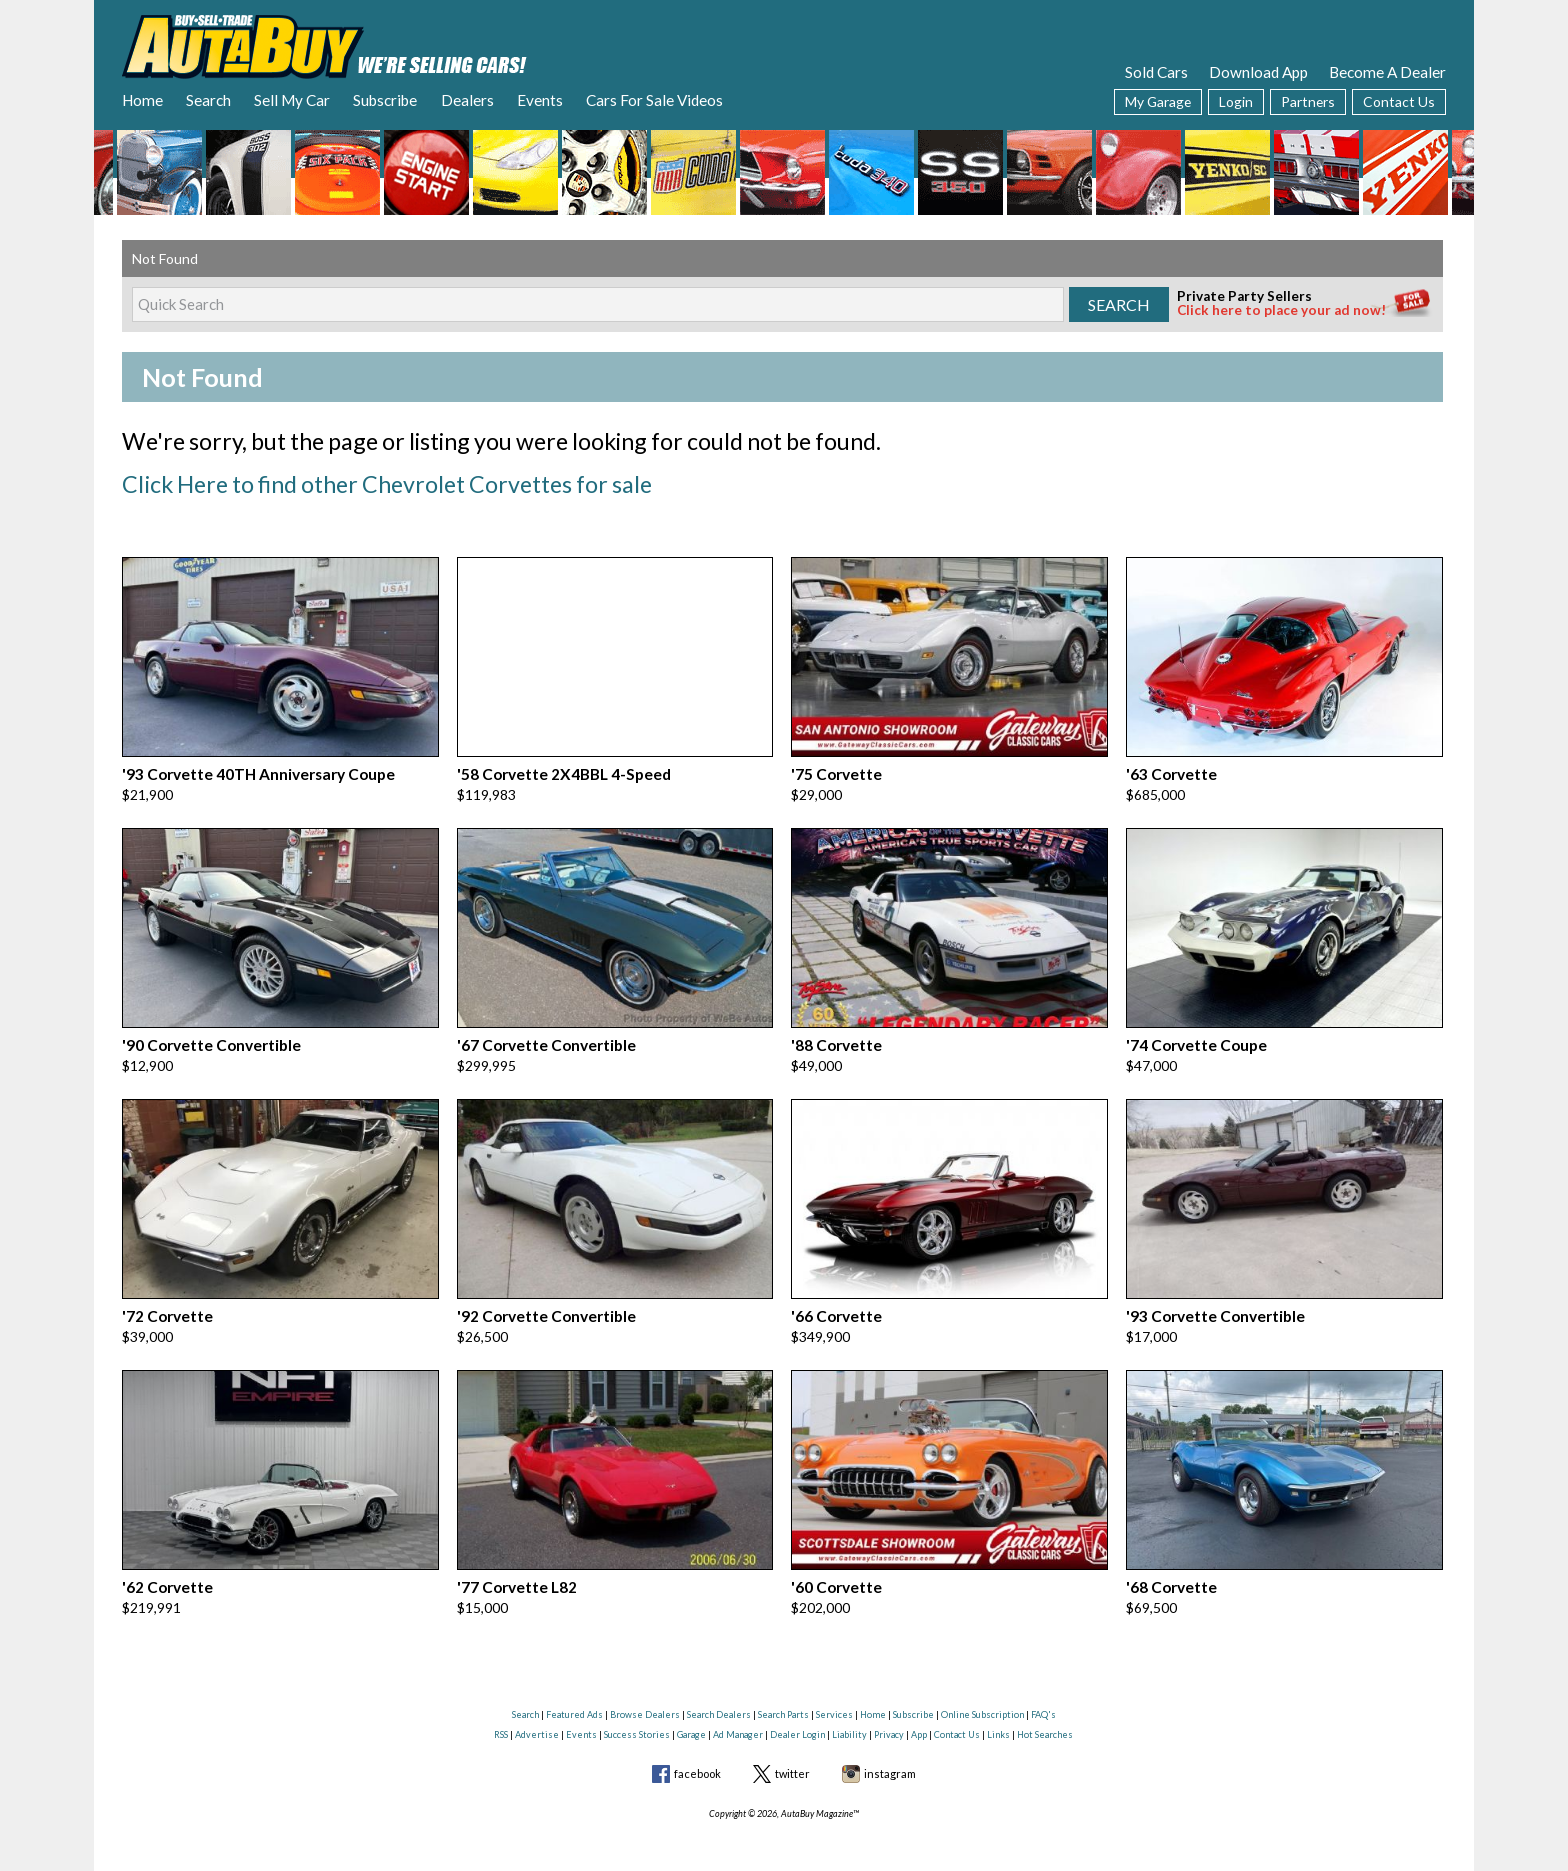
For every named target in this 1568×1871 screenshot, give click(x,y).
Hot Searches (1045, 1716)
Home (142, 100)
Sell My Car (292, 100)
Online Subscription (982, 1697)
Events (540, 100)
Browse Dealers (645, 1697)
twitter (792, 1755)
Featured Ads (574, 1697)
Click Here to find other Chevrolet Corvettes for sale (371, 481)
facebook (697, 1755)
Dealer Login (797, 1716)
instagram (890, 1755)
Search (208, 100)
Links (998, 1716)
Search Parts (783, 1697)
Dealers (467, 100)
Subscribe (385, 100)
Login (1236, 101)
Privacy (889, 1716)
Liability (849, 1716)
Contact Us (1399, 101)
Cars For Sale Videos (654, 100)
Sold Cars (1156, 72)
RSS (501, 1716)
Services (834, 1697)
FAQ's (1043, 1697)
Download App (1258, 72)
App (919, 1716)
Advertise (537, 1716)
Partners (1308, 101)
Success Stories (637, 1716)
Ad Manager (738, 1716)
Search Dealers (719, 1697)
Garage (691, 1716)
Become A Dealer (1387, 72)
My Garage (1158, 101)
